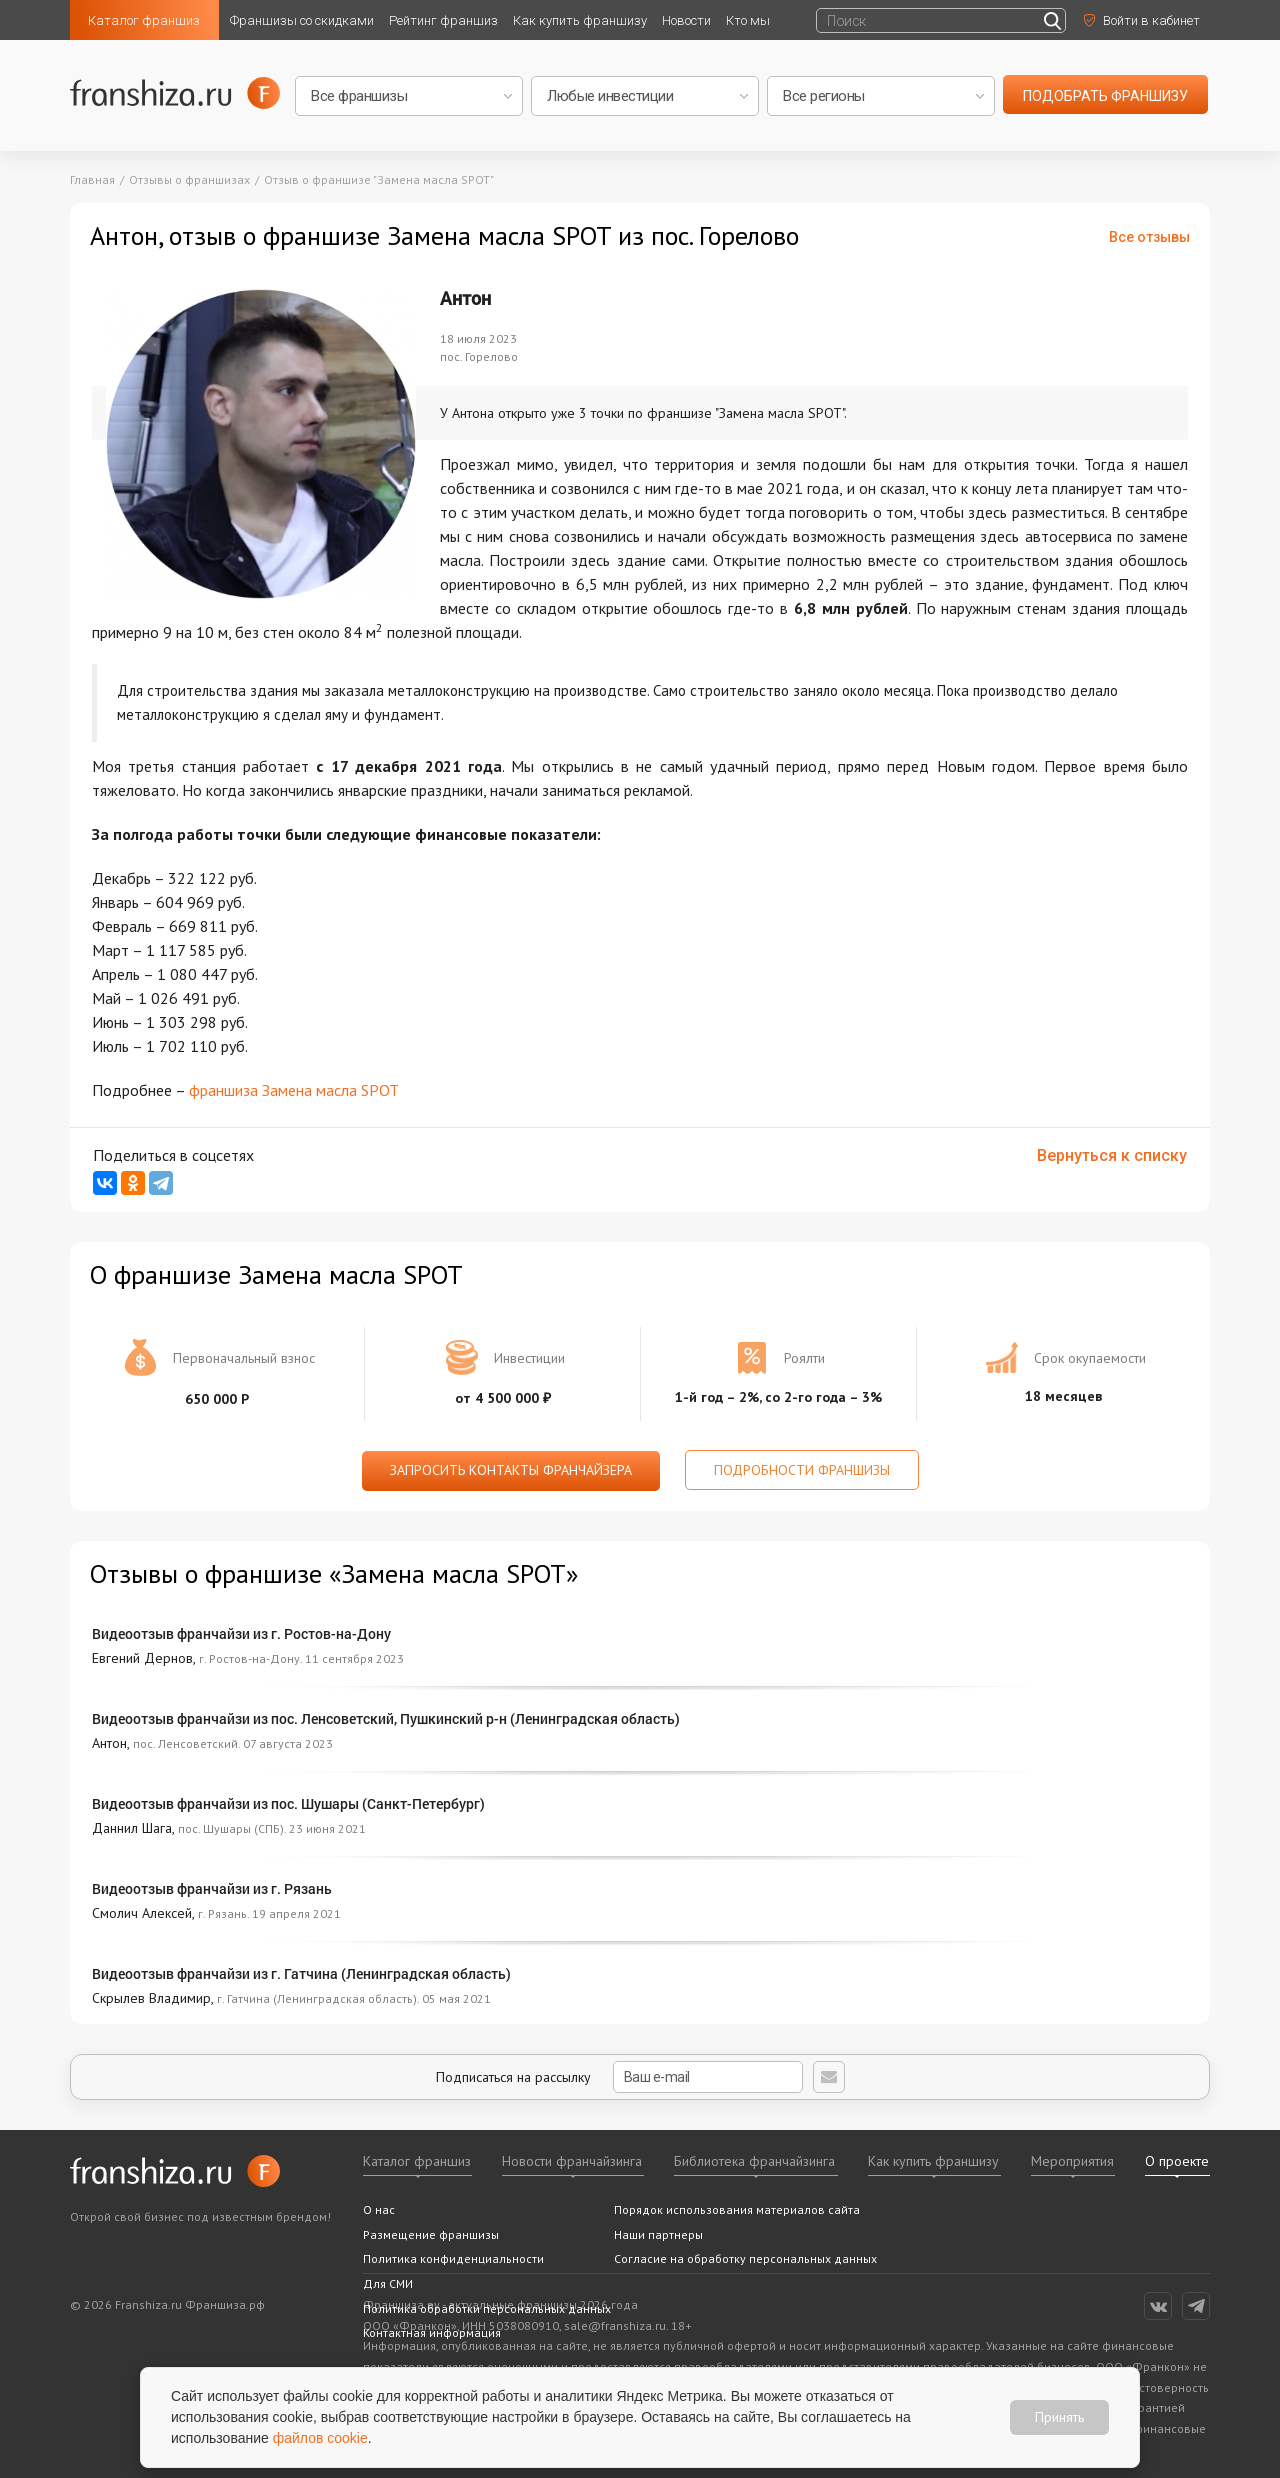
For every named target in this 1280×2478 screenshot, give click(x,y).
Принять (1059, 2417)
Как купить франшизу (580, 20)
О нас (379, 2209)
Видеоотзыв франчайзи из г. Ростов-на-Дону (241, 1633)
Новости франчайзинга (572, 2161)
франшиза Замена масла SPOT (294, 1090)
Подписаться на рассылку (619, 2077)
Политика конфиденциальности (453, 2258)
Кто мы (748, 20)
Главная (92, 179)
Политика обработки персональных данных (487, 2308)
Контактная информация (432, 2332)
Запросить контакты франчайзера (511, 1470)
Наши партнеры (658, 2234)
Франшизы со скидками (302, 20)
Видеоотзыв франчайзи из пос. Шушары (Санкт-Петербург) (288, 1803)
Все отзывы (1149, 237)
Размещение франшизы (431, 2234)
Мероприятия (1072, 2161)
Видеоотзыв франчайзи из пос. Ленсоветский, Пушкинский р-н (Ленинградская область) (386, 1718)
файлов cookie (320, 2438)
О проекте (1177, 2161)
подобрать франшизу (1105, 96)
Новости (686, 20)
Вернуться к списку (1112, 1155)
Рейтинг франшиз (443, 20)
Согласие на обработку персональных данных (745, 2258)
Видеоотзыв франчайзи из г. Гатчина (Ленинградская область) (301, 1973)
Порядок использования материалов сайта (737, 2209)
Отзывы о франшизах (189, 179)
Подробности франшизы (802, 1470)
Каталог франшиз (144, 20)
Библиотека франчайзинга (754, 2161)
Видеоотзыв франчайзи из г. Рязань (212, 1888)
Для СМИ (388, 2283)
